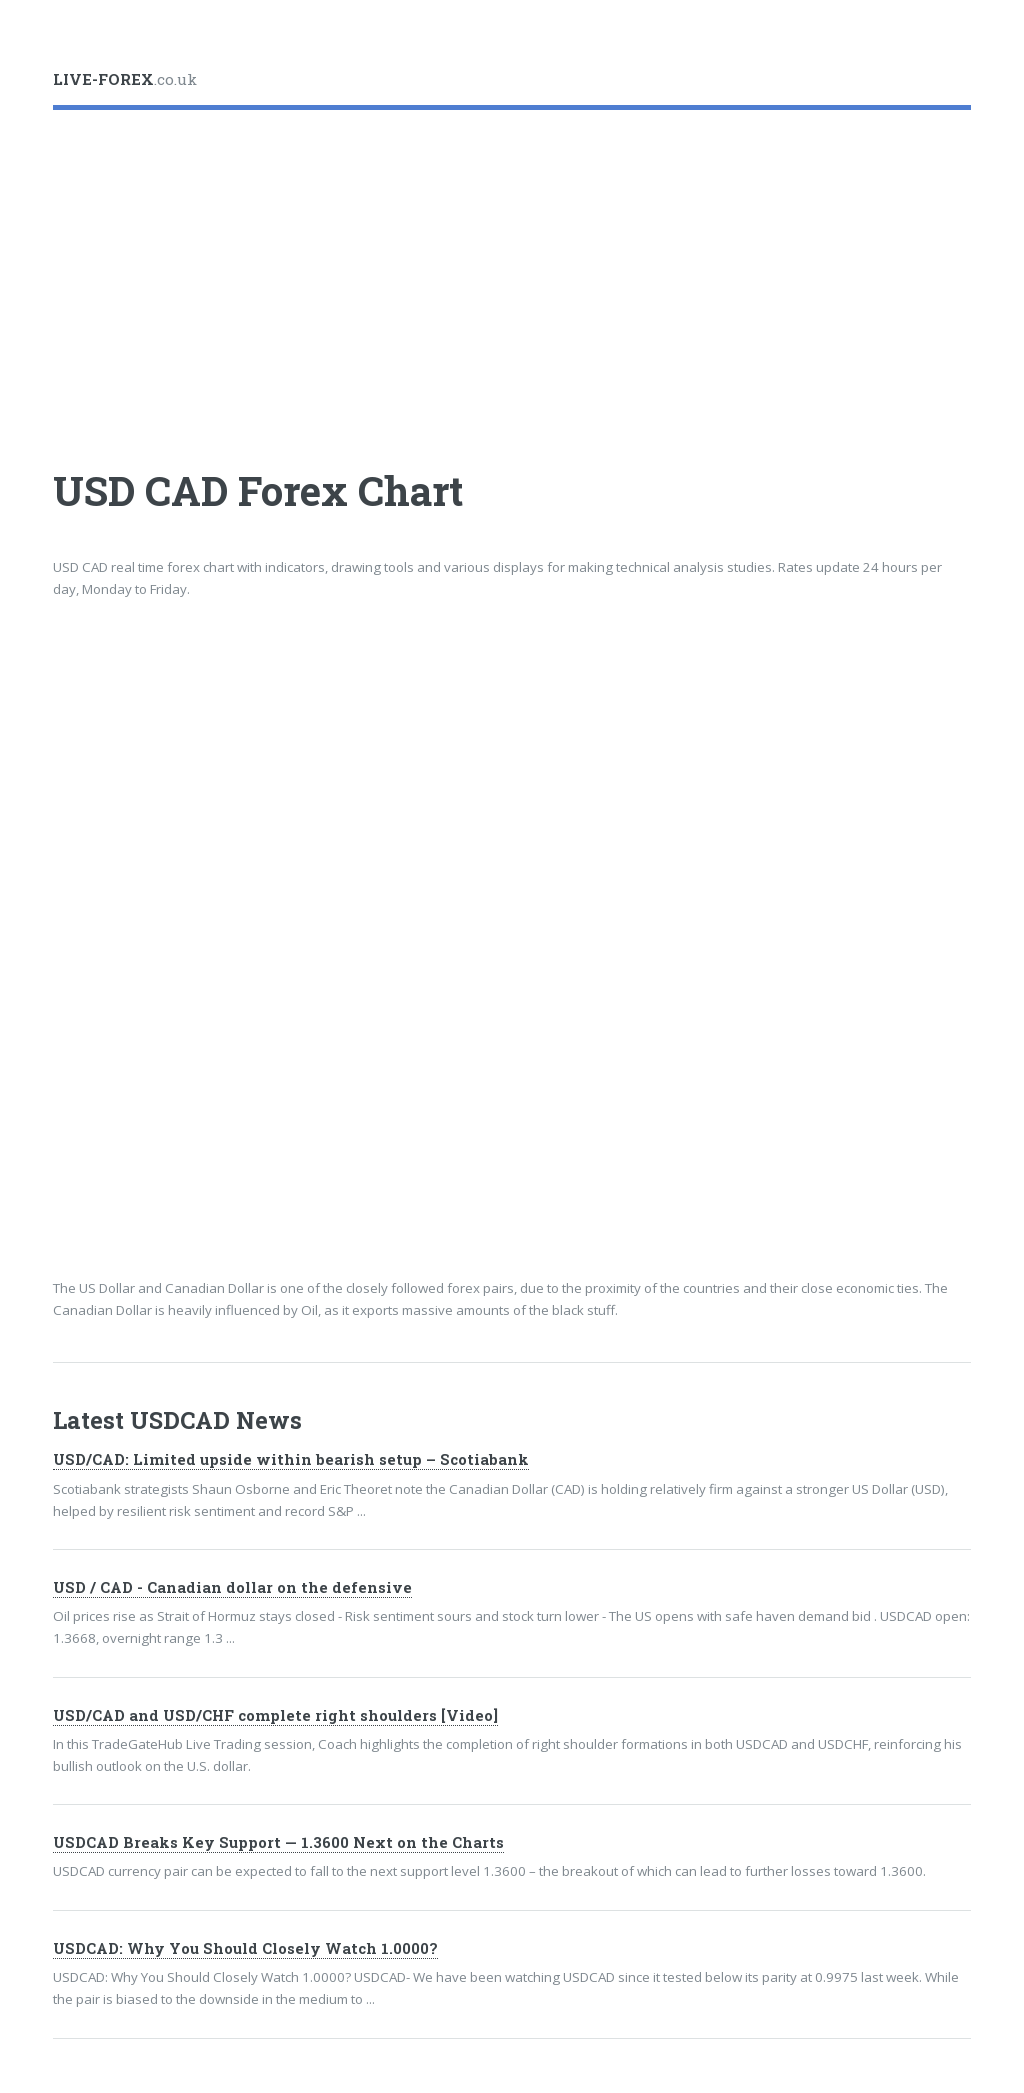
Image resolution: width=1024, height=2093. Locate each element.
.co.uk (125, 79)
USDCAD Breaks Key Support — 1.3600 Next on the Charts (278, 1842)
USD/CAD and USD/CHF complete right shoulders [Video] (275, 1715)
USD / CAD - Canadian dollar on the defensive (232, 1587)
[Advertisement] (511, 272)
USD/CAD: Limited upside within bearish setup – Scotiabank (291, 1459)
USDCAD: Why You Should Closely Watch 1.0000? (245, 1948)
